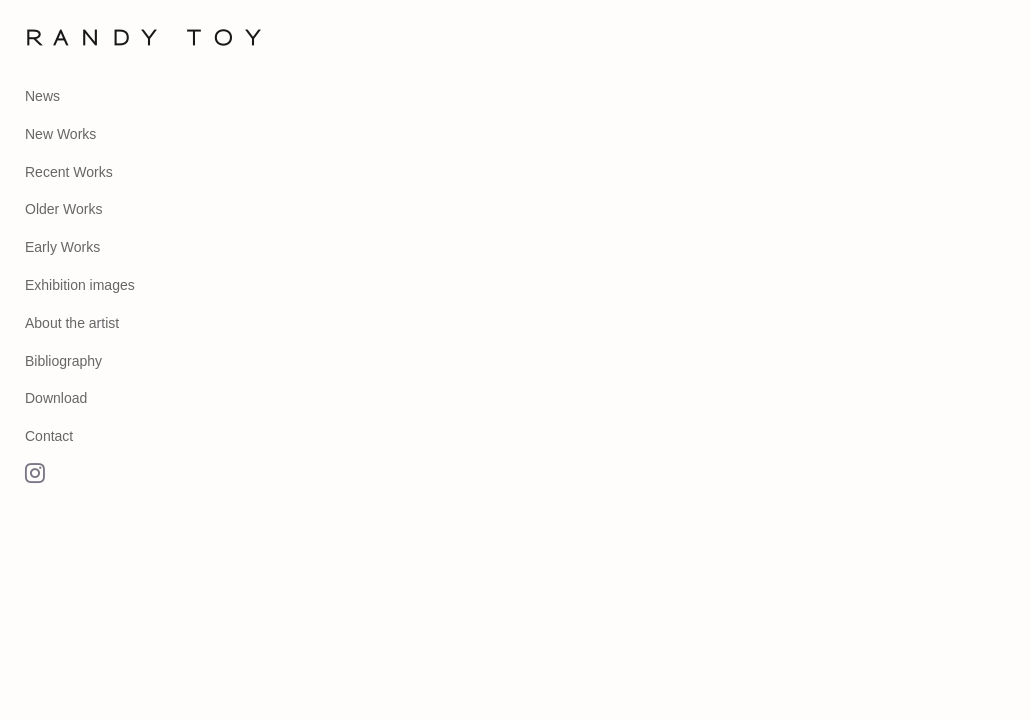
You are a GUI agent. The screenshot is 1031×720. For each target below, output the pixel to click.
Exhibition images (80, 285)
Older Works (64, 209)
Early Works (62, 247)
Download (56, 398)
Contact (49, 436)
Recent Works (69, 172)
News (42, 96)
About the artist (72, 323)
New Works (60, 134)
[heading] (75, 37)
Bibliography (63, 361)
